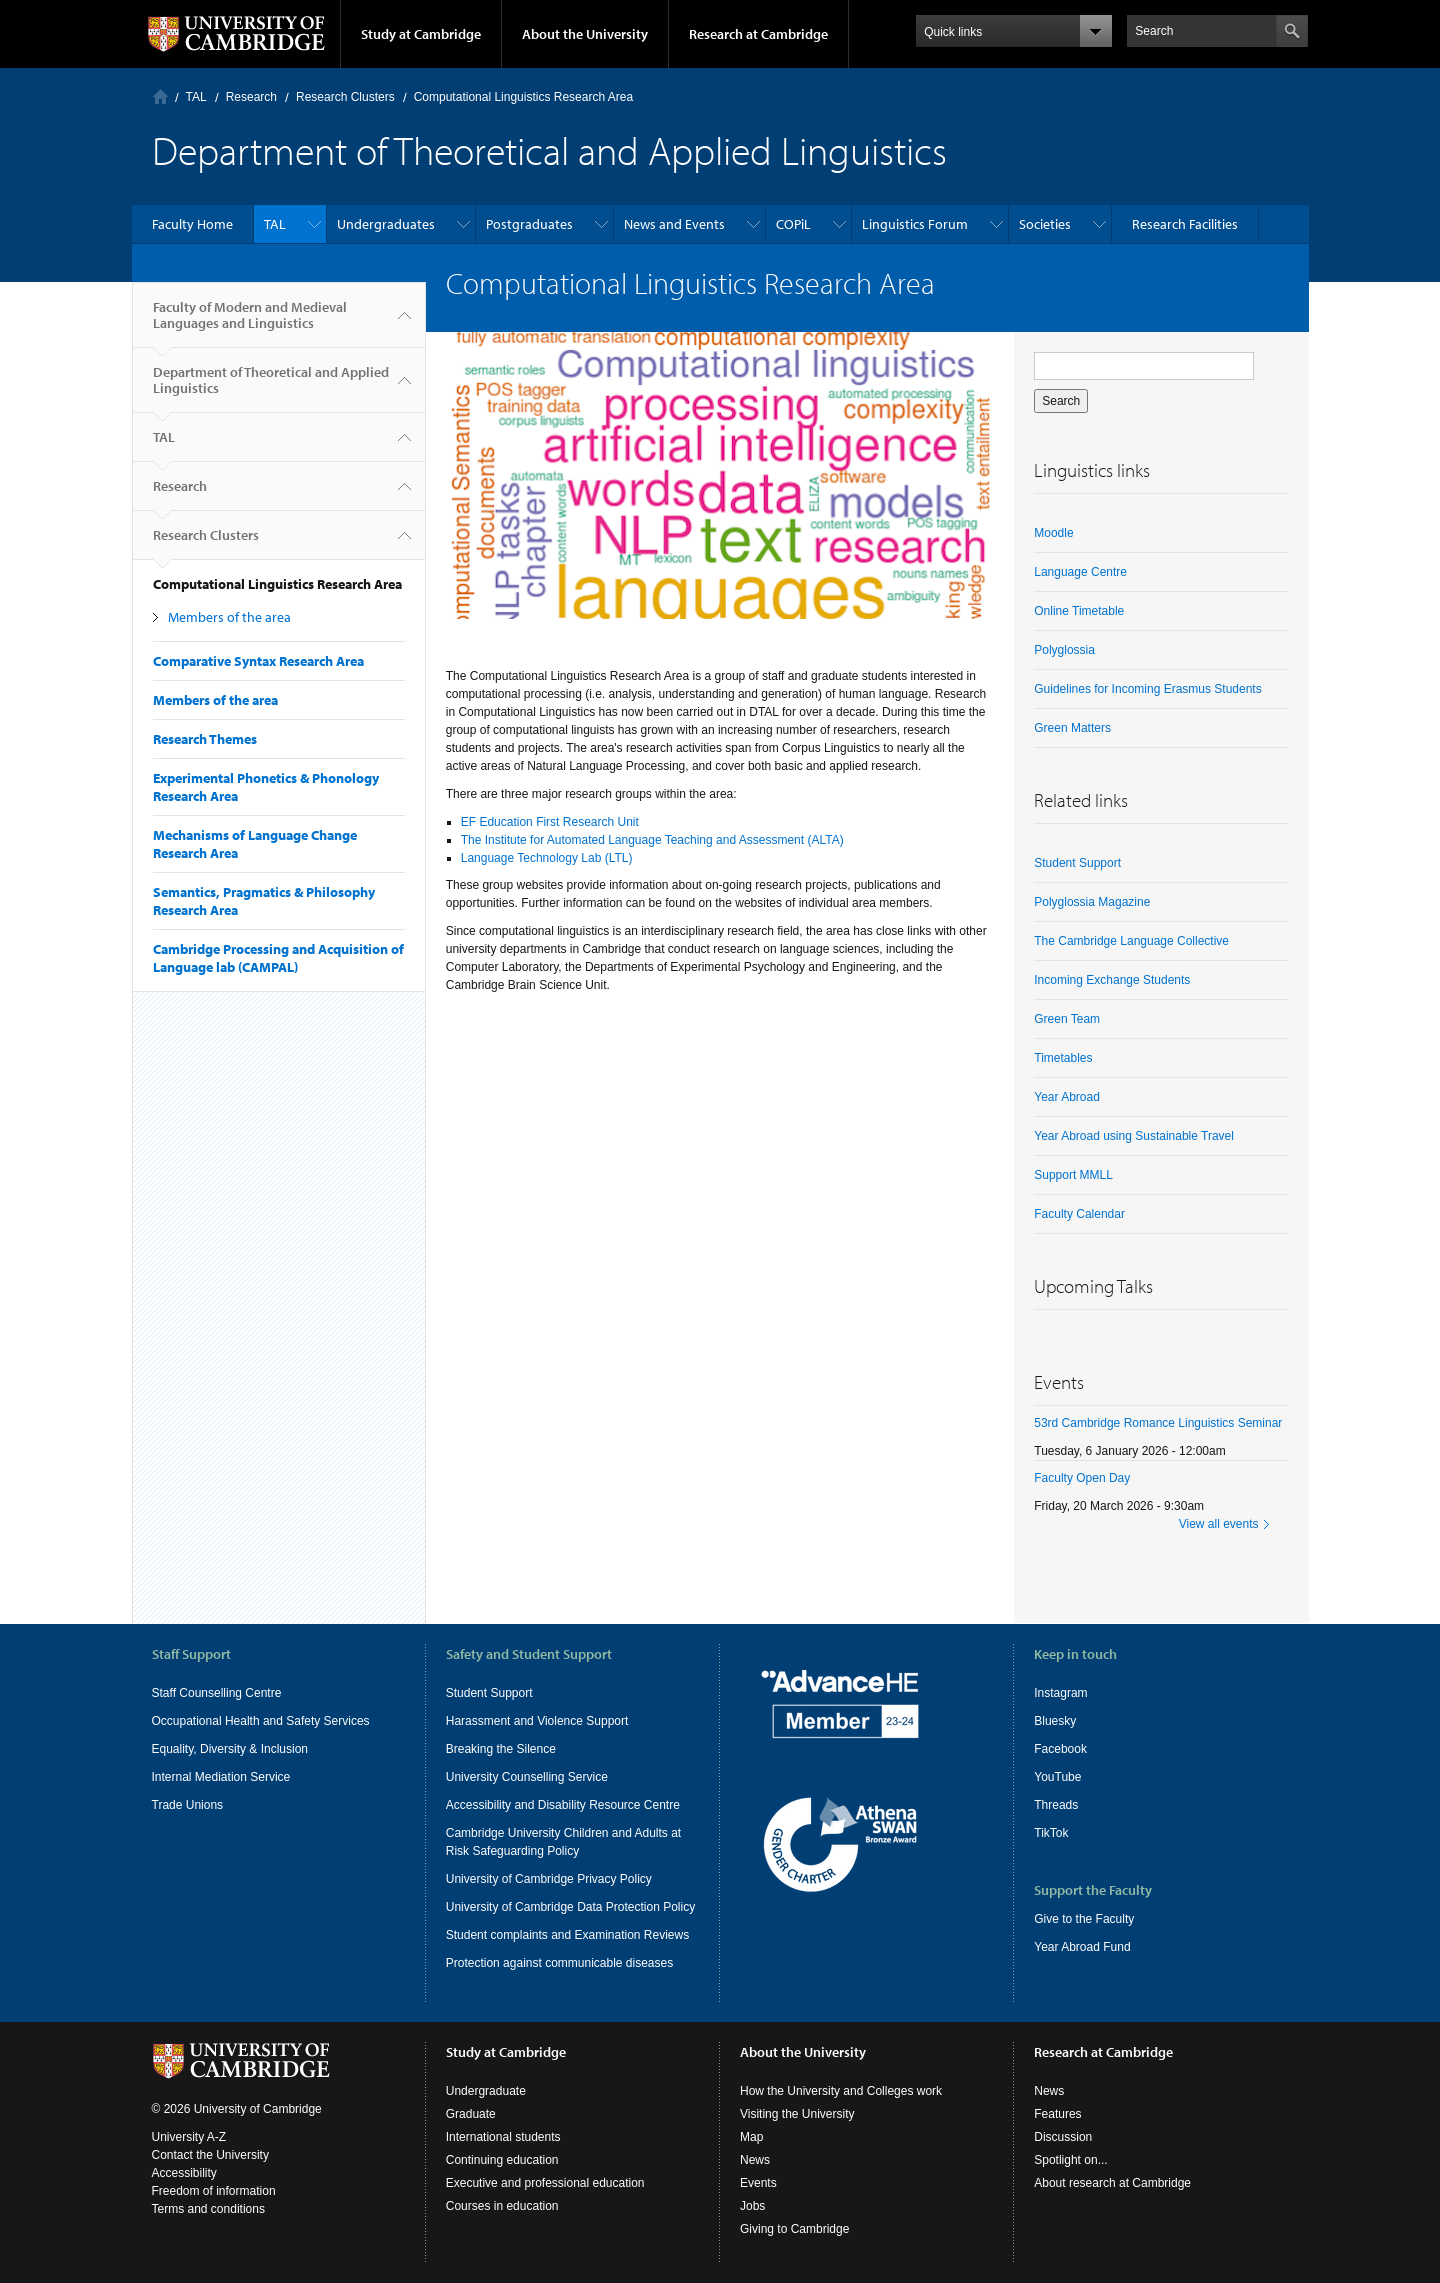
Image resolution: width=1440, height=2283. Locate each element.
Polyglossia (1064, 650)
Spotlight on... (1070, 2160)
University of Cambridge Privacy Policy (549, 1879)
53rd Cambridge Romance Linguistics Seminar (1158, 1423)
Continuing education (502, 2160)
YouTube (1057, 1777)
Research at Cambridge (758, 34)
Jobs (752, 2206)
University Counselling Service (527, 1777)
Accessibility (184, 2173)
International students (503, 2137)
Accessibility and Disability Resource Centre (563, 1805)
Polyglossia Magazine (1092, 902)
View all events (1219, 1524)
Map (751, 2137)
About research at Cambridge (1112, 2183)
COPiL (793, 224)
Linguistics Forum (915, 224)
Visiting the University (797, 2114)
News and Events (674, 224)
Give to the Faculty (1084, 1919)
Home (160, 96)
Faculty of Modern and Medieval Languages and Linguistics (250, 323)
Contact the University (210, 2155)
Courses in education (502, 2206)
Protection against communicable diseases (559, 1963)
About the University (585, 34)
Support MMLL (1073, 1175)
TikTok (1051, 1833)
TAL (196, 97)
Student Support (1077, 863)
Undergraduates (386, 224)
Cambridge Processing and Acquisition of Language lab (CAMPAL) (278, 958)
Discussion (1063, 2137)
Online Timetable (1079, 611)
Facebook (1060, 1749)
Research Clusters (345, 97)
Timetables (1063, 1058)
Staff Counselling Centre (217, 1693)
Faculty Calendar (1079, 1214)
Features (1057, 2114)
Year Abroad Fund (1082, 1947)
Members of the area (229, 617)
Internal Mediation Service (221, 1777)
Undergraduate (486, 2091)
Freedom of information (214, 2191)
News (755, 2160)
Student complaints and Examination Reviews (567, 1935)
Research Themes (205, 739)
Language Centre (1080, 572)
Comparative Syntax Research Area (258, 661)
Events (758, 2183)
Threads (1056, 1805)
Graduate (471, 2114)
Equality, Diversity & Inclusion (230, 1749)
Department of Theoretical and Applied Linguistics (271, 388)
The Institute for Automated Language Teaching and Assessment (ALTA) (652, 840)
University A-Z (189, 2137)
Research (251, 97)
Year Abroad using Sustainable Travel (1134, 1136)
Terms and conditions (208, 2209)
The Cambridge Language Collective (1131, 941)
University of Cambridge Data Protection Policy (570, 1907)
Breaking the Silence (501, 1749)
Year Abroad (1067, 1097)
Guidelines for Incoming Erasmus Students (1147, 689)
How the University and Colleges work (841, 2091)
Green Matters (1072, 728)
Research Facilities (1185, 224)
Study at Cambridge (421, 34)
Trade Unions (188, 1805)
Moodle (1053, 533)
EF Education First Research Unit (550, 822)
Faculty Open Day (1082, 1478)
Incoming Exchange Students (1112, 980)
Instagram (1060, 1693)
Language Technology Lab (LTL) (547, 858)
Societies (1045, 224)
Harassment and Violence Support (537, 1721)
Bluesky (1055, 1721)
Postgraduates (529, 224)
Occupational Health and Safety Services (261, 1721)
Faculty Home (192, 224)
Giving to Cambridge (794, 2229)
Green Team (1067, 1019)
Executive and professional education (545, 2183)
